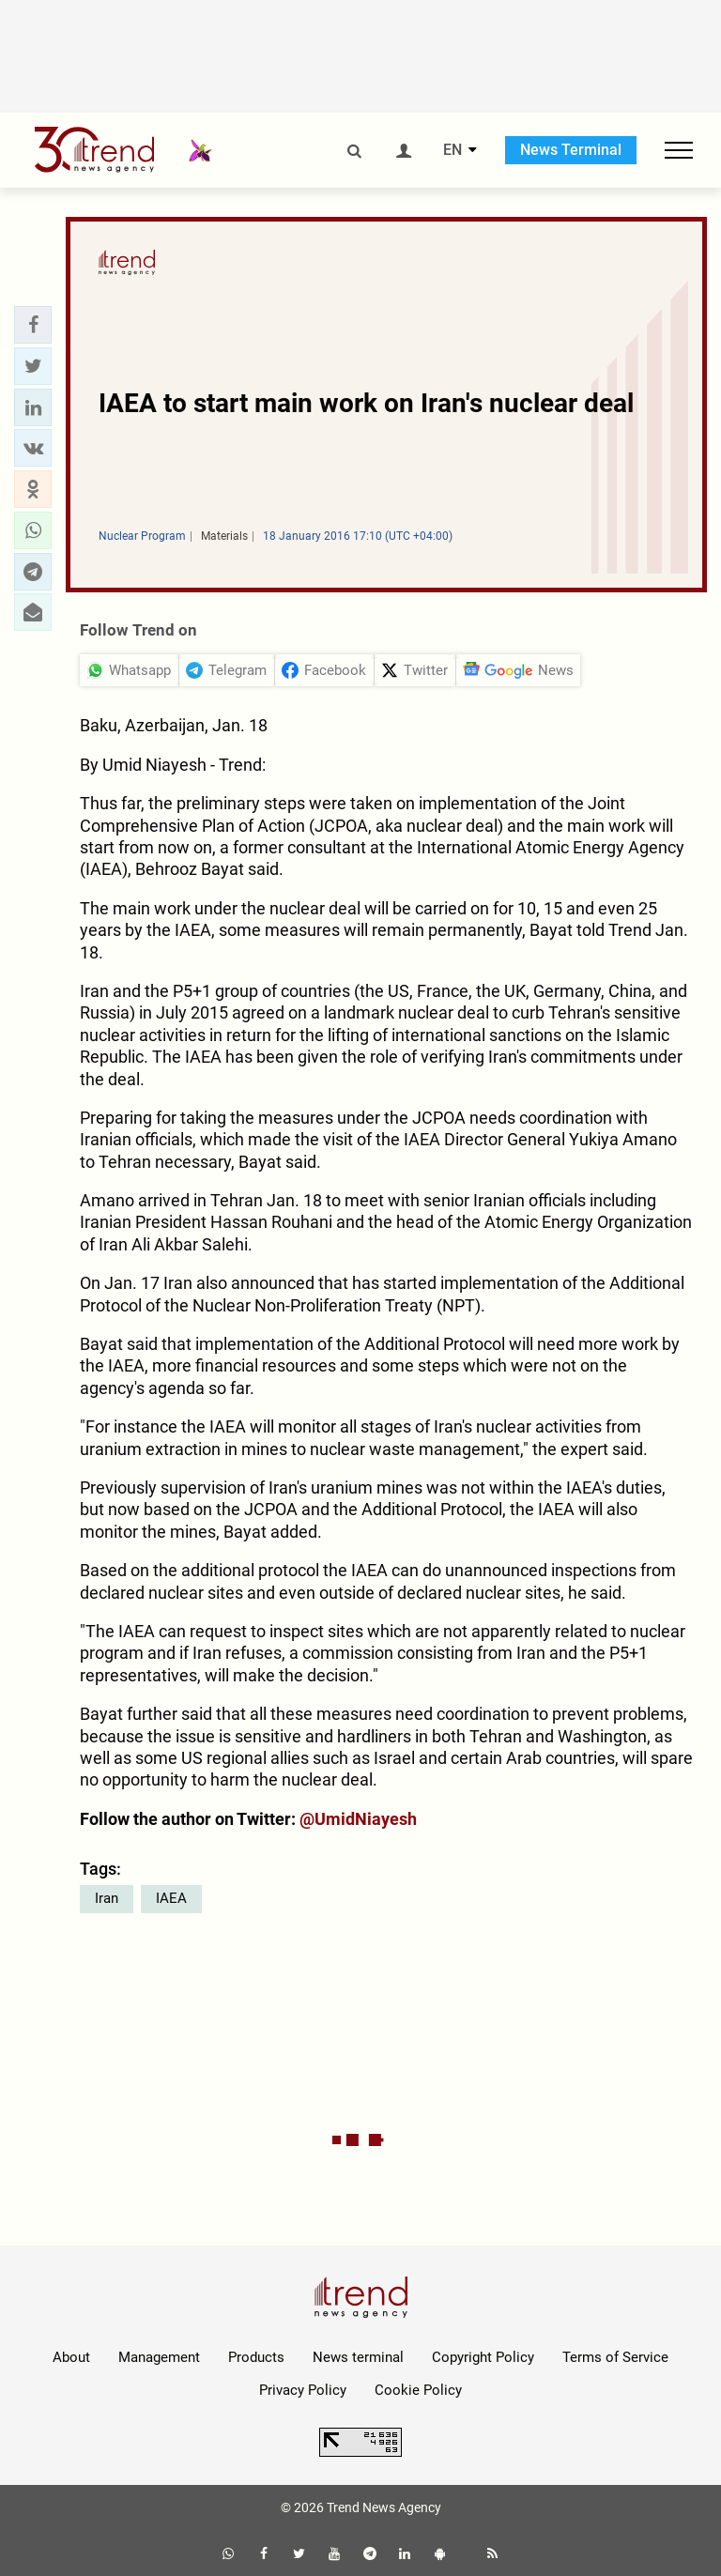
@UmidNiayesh (358, 1819)
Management (159, 2357)
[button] (33, 325)
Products (256, 2357)
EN (452, 150)
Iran (106, 1898)
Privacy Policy (302, 2390)
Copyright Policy (483, 2357)
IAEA (171, 1898)
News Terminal (570, 150)
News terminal (358, 2357)
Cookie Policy (418, 2390)
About (71, 2357)
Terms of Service (615, 2357)
